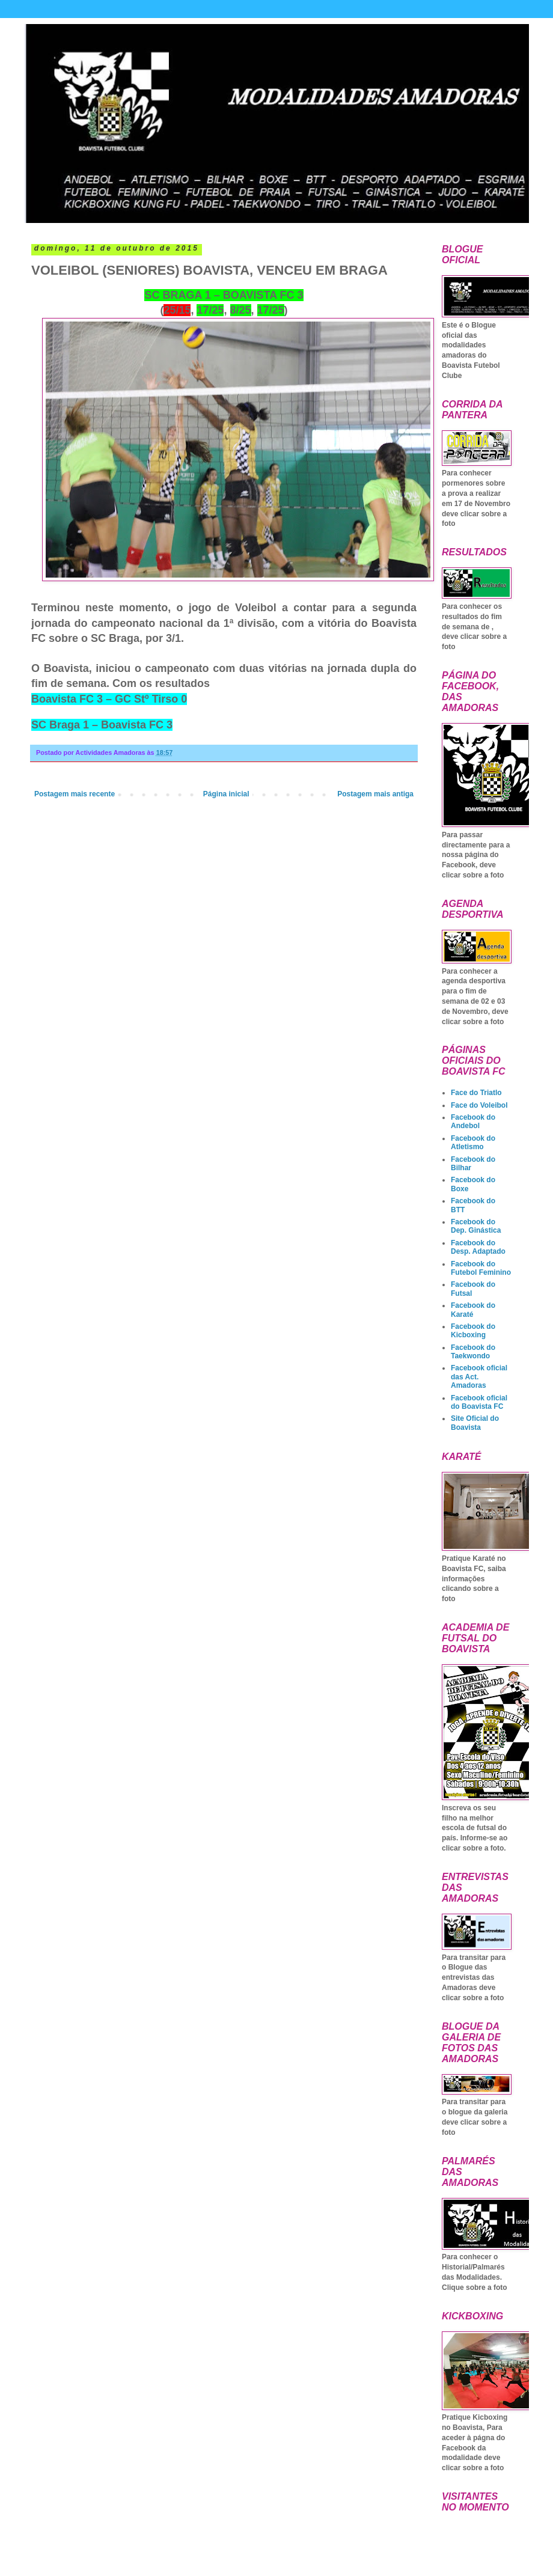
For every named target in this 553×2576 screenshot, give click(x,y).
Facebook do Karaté (473, 1309)
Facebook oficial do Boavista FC (479, 1402)
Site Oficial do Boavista (475, 1422)
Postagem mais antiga (375, 794)
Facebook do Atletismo (473, 1142)
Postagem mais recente (74, 794)
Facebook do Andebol (473, 1121)
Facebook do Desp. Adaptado (478, 1247)
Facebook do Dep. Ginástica (476, 1226)
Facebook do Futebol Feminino (481, 1268)
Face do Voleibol (479, 1105)
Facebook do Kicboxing (473, 1330)
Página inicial (226, 794)
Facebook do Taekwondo (473, 1351)
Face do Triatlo (476, 1092)
